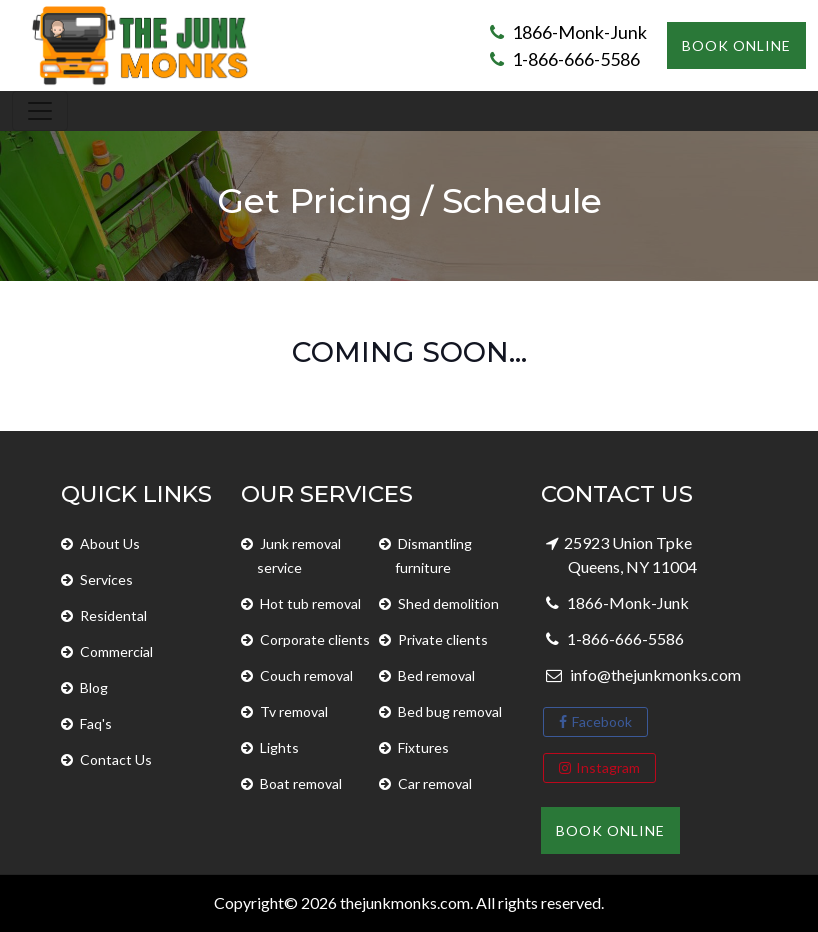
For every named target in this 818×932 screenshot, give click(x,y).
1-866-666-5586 (565, 59)
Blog (94, 687)
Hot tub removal (310, 603)
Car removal (435, 783)
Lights (279, 747)
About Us (110, 543)
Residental (113, 615)
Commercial (116, 651)
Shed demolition (448, 603)
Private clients (443, 639)
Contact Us (116, 759)
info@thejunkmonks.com (654, 674)
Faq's (96, 723)
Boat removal (301, 783)
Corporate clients (315, 639)
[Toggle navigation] (40, 111)
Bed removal (436, 675)
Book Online (736, 45)
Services (106, 579)
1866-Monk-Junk (568, 32)
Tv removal (294, 711)
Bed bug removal (450, 711)
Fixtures (423, 747)
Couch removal (306, 675)
